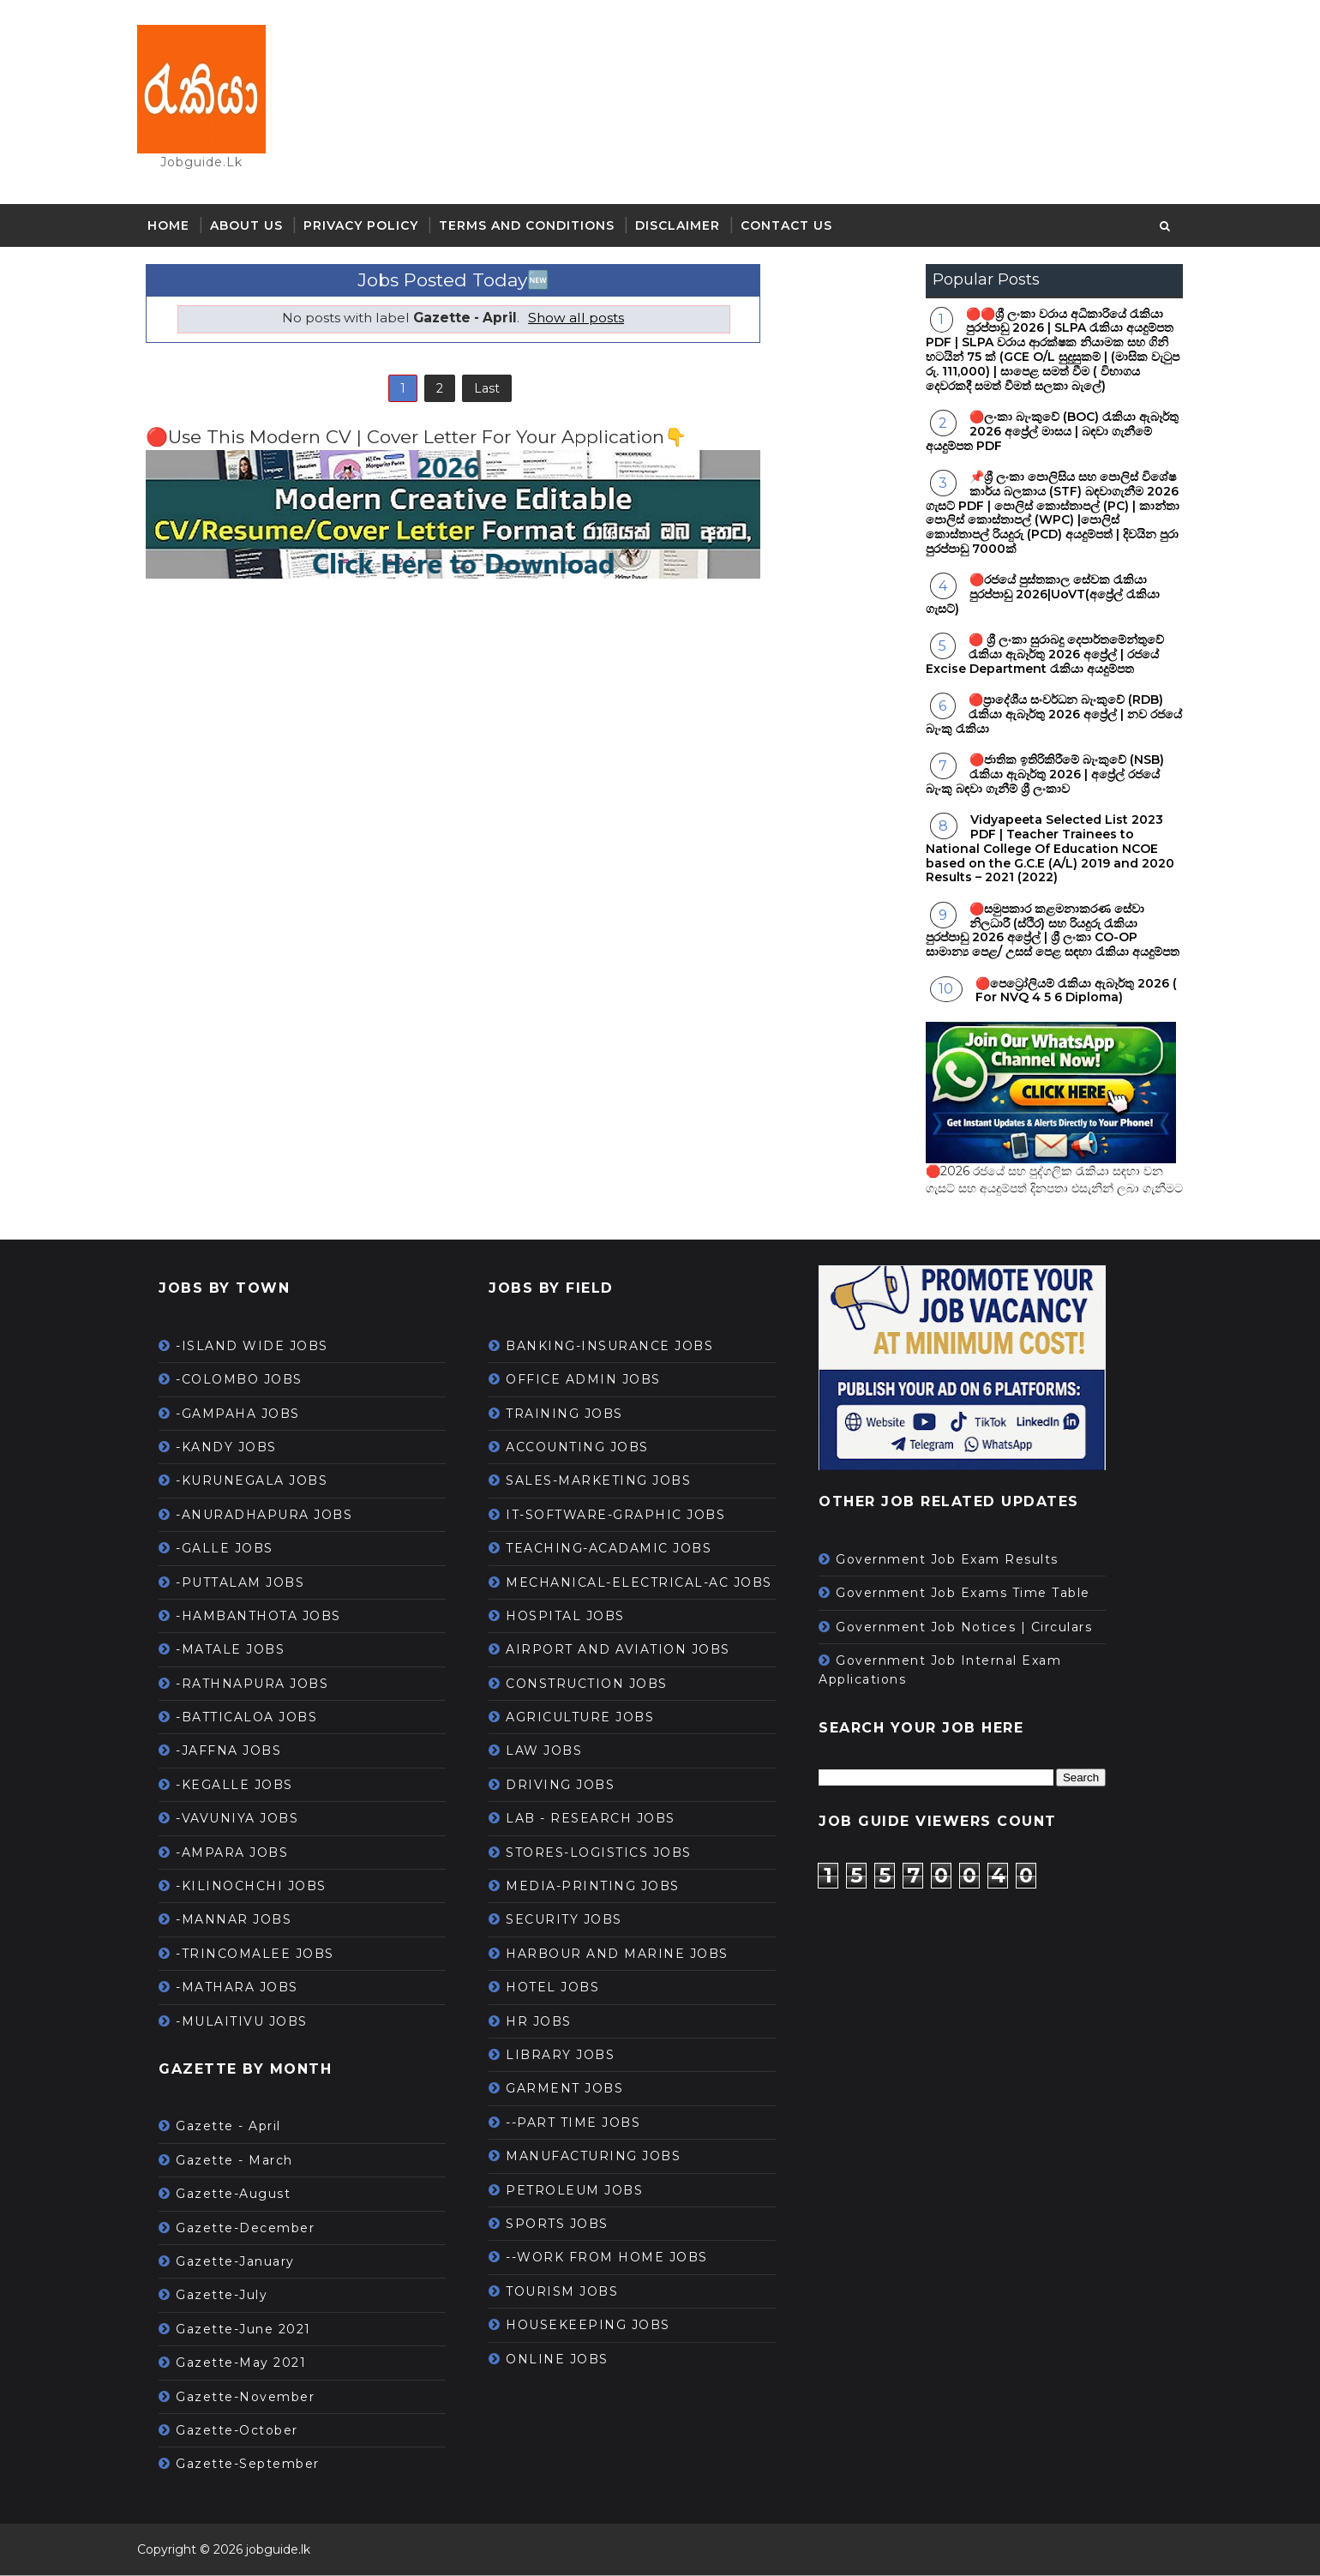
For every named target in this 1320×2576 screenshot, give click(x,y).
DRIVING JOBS (568, 1786)
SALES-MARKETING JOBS (606, 1482)
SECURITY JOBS (572, 1921)
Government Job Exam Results (955, 1561)
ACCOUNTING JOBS (585, 1448)
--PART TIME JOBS (581, 2124)
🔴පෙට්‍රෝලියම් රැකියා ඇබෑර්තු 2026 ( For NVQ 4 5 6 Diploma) (1067, 991)
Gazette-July (230, 2296)
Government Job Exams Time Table (971, 1594)
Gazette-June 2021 (252, 2331)
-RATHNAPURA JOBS (260, 1685)
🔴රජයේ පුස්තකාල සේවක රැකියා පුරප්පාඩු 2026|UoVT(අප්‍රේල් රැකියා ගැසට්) (1034, 595)
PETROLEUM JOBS (582, 2191)
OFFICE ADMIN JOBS (591, 1381)
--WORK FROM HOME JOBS (615, 2259)
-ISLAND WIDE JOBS (260, 1347)
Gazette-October (245, 2432)
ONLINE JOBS (565, 2360)
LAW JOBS (552, 1752)
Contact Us (795, 227)
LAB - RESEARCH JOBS (599, 1820)
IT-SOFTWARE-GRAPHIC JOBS (624, 1516)
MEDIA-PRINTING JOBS (601, 1887)
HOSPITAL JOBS (573, 1617)
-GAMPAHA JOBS (246, 1414)
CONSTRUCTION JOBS (595, 1685)
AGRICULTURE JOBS (588, 1718)
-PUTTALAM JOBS (248, 1583)
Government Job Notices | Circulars (972, 1628)
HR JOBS (547, 2022)
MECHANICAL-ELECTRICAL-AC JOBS (647, 1583)
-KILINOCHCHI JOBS (259, 1887)
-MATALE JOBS (238, 1651)
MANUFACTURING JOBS (601, 2157)
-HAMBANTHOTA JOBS (267, 1617)
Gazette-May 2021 (249, 2364)
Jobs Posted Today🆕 (446, 281)
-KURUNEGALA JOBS (260, 1482)
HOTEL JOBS (561, 1989)
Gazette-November (253, 2397)
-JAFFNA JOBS (237, 1752)
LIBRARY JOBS (568, 2056)
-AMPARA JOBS (240, 1853)
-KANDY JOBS (234, 1448)
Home (177, 227)
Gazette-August (241, 2195)
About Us (255, 227)
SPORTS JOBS (565, 2225)
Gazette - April (237, 2127)
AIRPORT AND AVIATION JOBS (626, 1651)
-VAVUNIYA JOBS (245, 1820)
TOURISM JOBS (570, 2293)
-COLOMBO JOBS (247, 1381)
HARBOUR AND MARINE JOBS (625, 1955)
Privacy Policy (369, 227)
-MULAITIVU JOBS (250, 2022)
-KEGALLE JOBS (243, 1786)
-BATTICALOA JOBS (255, 1718)
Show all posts (569, 319)
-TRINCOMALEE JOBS (263, 1955)
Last (479, 391)
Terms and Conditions (535, 227)
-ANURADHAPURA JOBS (272, 1516)
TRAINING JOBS (573, 1414)
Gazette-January (243, 2263)
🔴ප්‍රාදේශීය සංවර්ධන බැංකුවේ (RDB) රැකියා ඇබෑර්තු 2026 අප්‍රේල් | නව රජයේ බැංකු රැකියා (1045, 716)
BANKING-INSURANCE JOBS (618, 1347)
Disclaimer (686, 227)
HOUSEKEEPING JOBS (596, 2326)
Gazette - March (243, 2162)
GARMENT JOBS (573, 2090)
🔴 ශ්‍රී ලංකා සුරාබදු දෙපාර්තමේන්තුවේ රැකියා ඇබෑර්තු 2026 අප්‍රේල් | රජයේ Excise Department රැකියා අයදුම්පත (1036, 655)
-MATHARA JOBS (245, 1989)
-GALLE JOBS (233, 1550)
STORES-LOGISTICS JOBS (607, 1853)
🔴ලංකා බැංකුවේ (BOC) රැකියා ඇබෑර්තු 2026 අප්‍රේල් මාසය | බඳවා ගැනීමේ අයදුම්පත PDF (1043, 433)
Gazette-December (253, 2229)
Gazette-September (256, 2465)
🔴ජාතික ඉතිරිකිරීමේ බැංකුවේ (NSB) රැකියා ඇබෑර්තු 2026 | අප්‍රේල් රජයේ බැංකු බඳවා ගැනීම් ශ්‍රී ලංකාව (1036, 776)
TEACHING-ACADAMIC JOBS (617, 1550)
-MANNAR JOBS (242, 1921)
